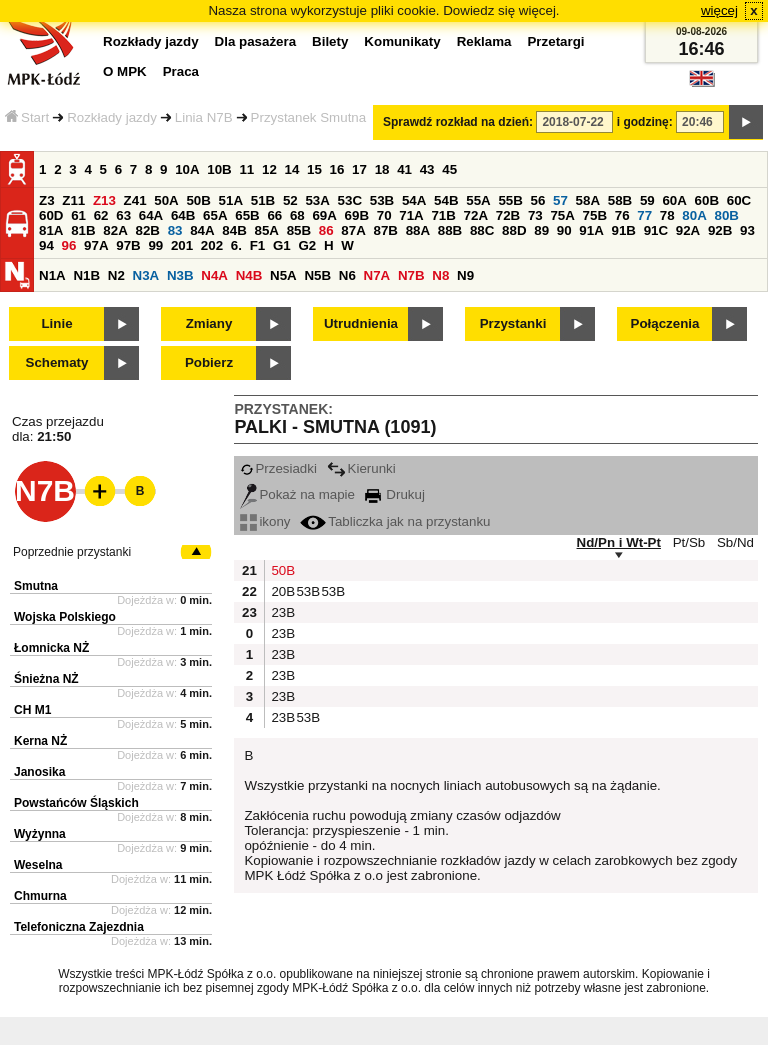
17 (359, 169)
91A (591, 230)
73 (535, 215)
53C (350, 200)
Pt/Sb (689, 542)
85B (299, 230)
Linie (56, 323)
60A (674, 200)
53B (382, 200)
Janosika (39, 772)
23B (281, 612)
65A (215, 215)
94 (46, 245)
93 (747, 230)
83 (175, 230)
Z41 (135, 200)
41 (404, 169)
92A (688, 230)
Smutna (36, 586)
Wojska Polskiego (65, 617)
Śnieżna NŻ (46, 679)
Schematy (57, 362)
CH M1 (32, 710)
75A (562, 215)
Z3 (47, 200)
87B (385, 230)
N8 (440, 275)
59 (647, 200)
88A (418, 230)
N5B (317, 275)
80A (694, 215)
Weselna (38, 865)
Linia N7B (204, 117)
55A (478, 200)
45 (449, 169)
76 (622, 215)
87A (353, 230)
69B (357, 215)
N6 (347, 275)
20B (281, 591)
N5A (283, 275)
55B (510, 200)
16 (337, 169)
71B (443, 215)
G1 (282, 245)
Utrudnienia (361, 323)
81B (83, 230)
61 (78, 215)
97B (128, 245)
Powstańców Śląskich (76, 803)
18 (382, 169)
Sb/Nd (735, 542)
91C (656, 230)
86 (326, 230)
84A (202, 230)
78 (667, 215)
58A (588, 200)
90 (564, 230)
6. (236, 245)
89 (541, 230)
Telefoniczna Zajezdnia (79, 927)
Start (27, 117)
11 (246, 169)
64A (151, 215)
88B (450, 230)
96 (69, 245)
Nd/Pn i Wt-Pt (619, 542)
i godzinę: (645, 122)
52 (290, 200)
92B (720, 230)
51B (263, 200)
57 (560, 200)
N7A (377, 275)
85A (266, 230)
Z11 (73, 200)
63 (123, 215)
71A (411, 215)
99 (155, 245)
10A (187, 169)
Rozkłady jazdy (112, 117)
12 (269, 169)
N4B (249, 275)
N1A (52, 275)
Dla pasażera (256, 41)
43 (427, 169)
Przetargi (555, 41)
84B (234, 230)
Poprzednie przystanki (72, 552)
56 (538, 200)
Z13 (104, 200)
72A (476, 215)
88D (514, 230)
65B (247, 215)
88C (482, 230)
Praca (181, 71)
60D (51, 215)
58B (620, 200)
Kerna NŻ (40, 741)
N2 (116, 275)
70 (384, 215)
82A (115, 230)
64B (183, 215)
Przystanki (513, 323)
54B (446, 200)
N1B (86, 275)
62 (101, 215)
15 (314, 169)
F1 (258, 245)
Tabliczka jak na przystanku (395, 521)
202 (212, 245)
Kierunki (361, 468)
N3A (146, 275)
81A (51, 230)
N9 (465, 275)
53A (317, 200)
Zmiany (209, 323)
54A (414, 200)
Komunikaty (402, 41)
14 (292, 169)
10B (219, 169)
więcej (719, 10)
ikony (265, 521)
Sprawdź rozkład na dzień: (458, 122)
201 (182, 245)
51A (231, 200)
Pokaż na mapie (297, 494)
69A (324, 215)
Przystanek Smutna (309, 117)
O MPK (125, 71)
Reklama (484, 41)
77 (644, 215)
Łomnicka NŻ (51, 648)
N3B (180, 275)
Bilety (330, 41)
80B (727, 215)
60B (707, 200)
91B (623, 230)
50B (198, 200)
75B (595, 215)
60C (739, 200)
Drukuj (395, 494)
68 (297, 215)
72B (508, 215)
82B (147, 230)
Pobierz (209, 362)
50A (166, 200)
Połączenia (665, 323)
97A (96, 245)
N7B (411, 275)
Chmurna (40, 896)
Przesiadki (278, 468)
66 (274, 215)
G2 (307, 245)
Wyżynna (40, 834)
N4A (214, 275)
